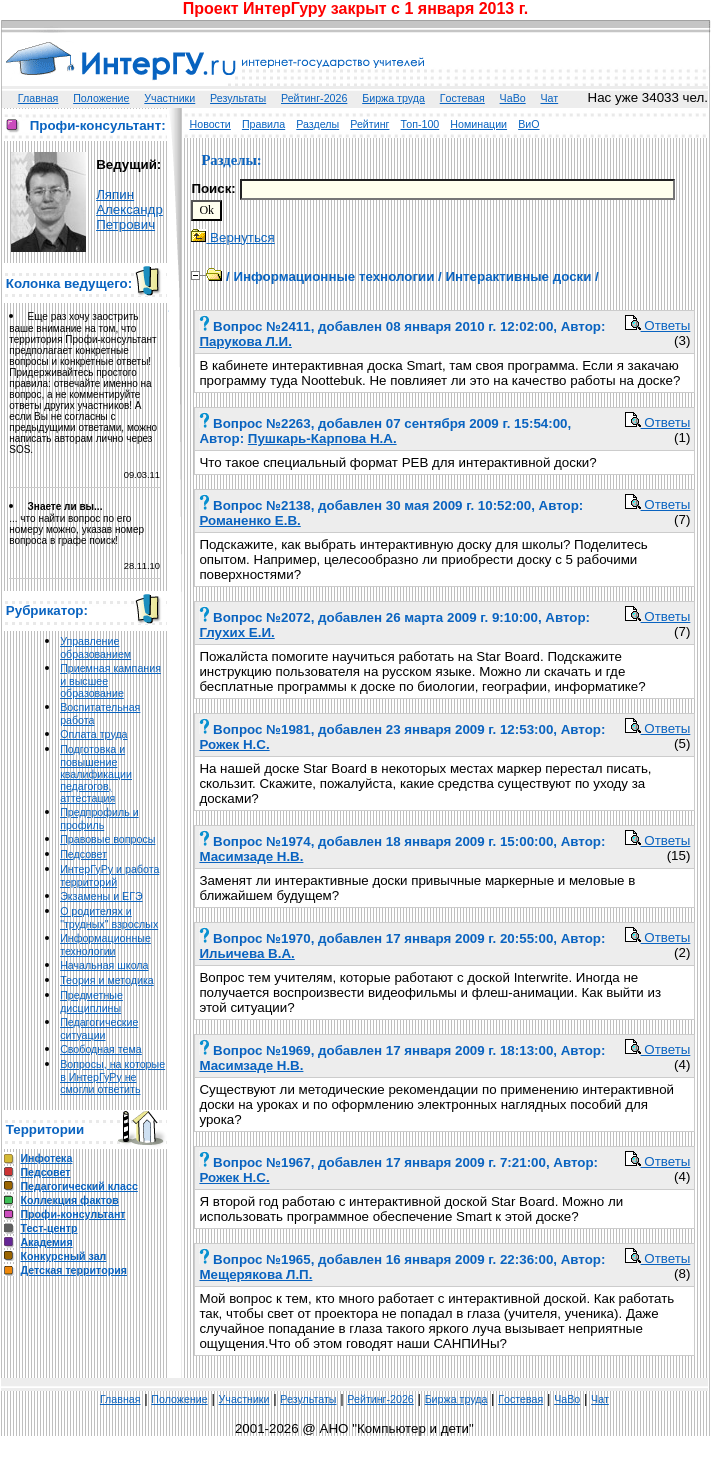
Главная (38, 98)
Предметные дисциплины (91, 1001)
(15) (679, 855)
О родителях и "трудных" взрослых (109, 917)
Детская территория (73, 1270)
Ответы (658, 325)
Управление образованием (95, 647)
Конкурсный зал (63, 1256)
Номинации (478, 124)
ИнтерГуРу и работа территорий (109, 875)
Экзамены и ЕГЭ (101, 896)
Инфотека (46, 1158)
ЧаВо (513, 98)
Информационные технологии (105, 944)
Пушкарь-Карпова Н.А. (322, 438)
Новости (210, 124)
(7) (682, 519)
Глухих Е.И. (236, 632)
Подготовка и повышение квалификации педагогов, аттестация (96, 773)
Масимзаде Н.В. (251, 856)
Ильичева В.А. (246, 953)
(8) (682, 1273)
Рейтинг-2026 (314, 98)
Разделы (317, 124)
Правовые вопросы (107, 839)
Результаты (238, 98)
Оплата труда (93, 734)
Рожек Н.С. (234, 744)
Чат (550, 98)
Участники (169, 98)
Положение (101, 98)
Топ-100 (420, 124)
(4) (682, 1064)
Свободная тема (101, 1049)
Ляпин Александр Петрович (129, 209)
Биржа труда (393, 98)
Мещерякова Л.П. (255, 1274)
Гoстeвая (462, 98)
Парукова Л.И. (245, 341)
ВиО (528, 124)
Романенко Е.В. (249, 520)
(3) (682, 340)
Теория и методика (107, 980)
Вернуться (232, 237)
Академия (46, 1242)
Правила (263, 124)
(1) (682, 437)
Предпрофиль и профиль (99, 818)
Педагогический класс (78, 1186)
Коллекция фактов (69, 1200)
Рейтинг (369, 124)
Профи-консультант (72, 1214)
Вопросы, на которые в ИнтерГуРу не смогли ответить (112, 1076)
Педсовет (83, 854)
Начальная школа (104, 965)
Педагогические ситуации (99, 1028)
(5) (682, 743)
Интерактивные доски (518, 276)
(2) (682, 952)
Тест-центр (48, 1228)
